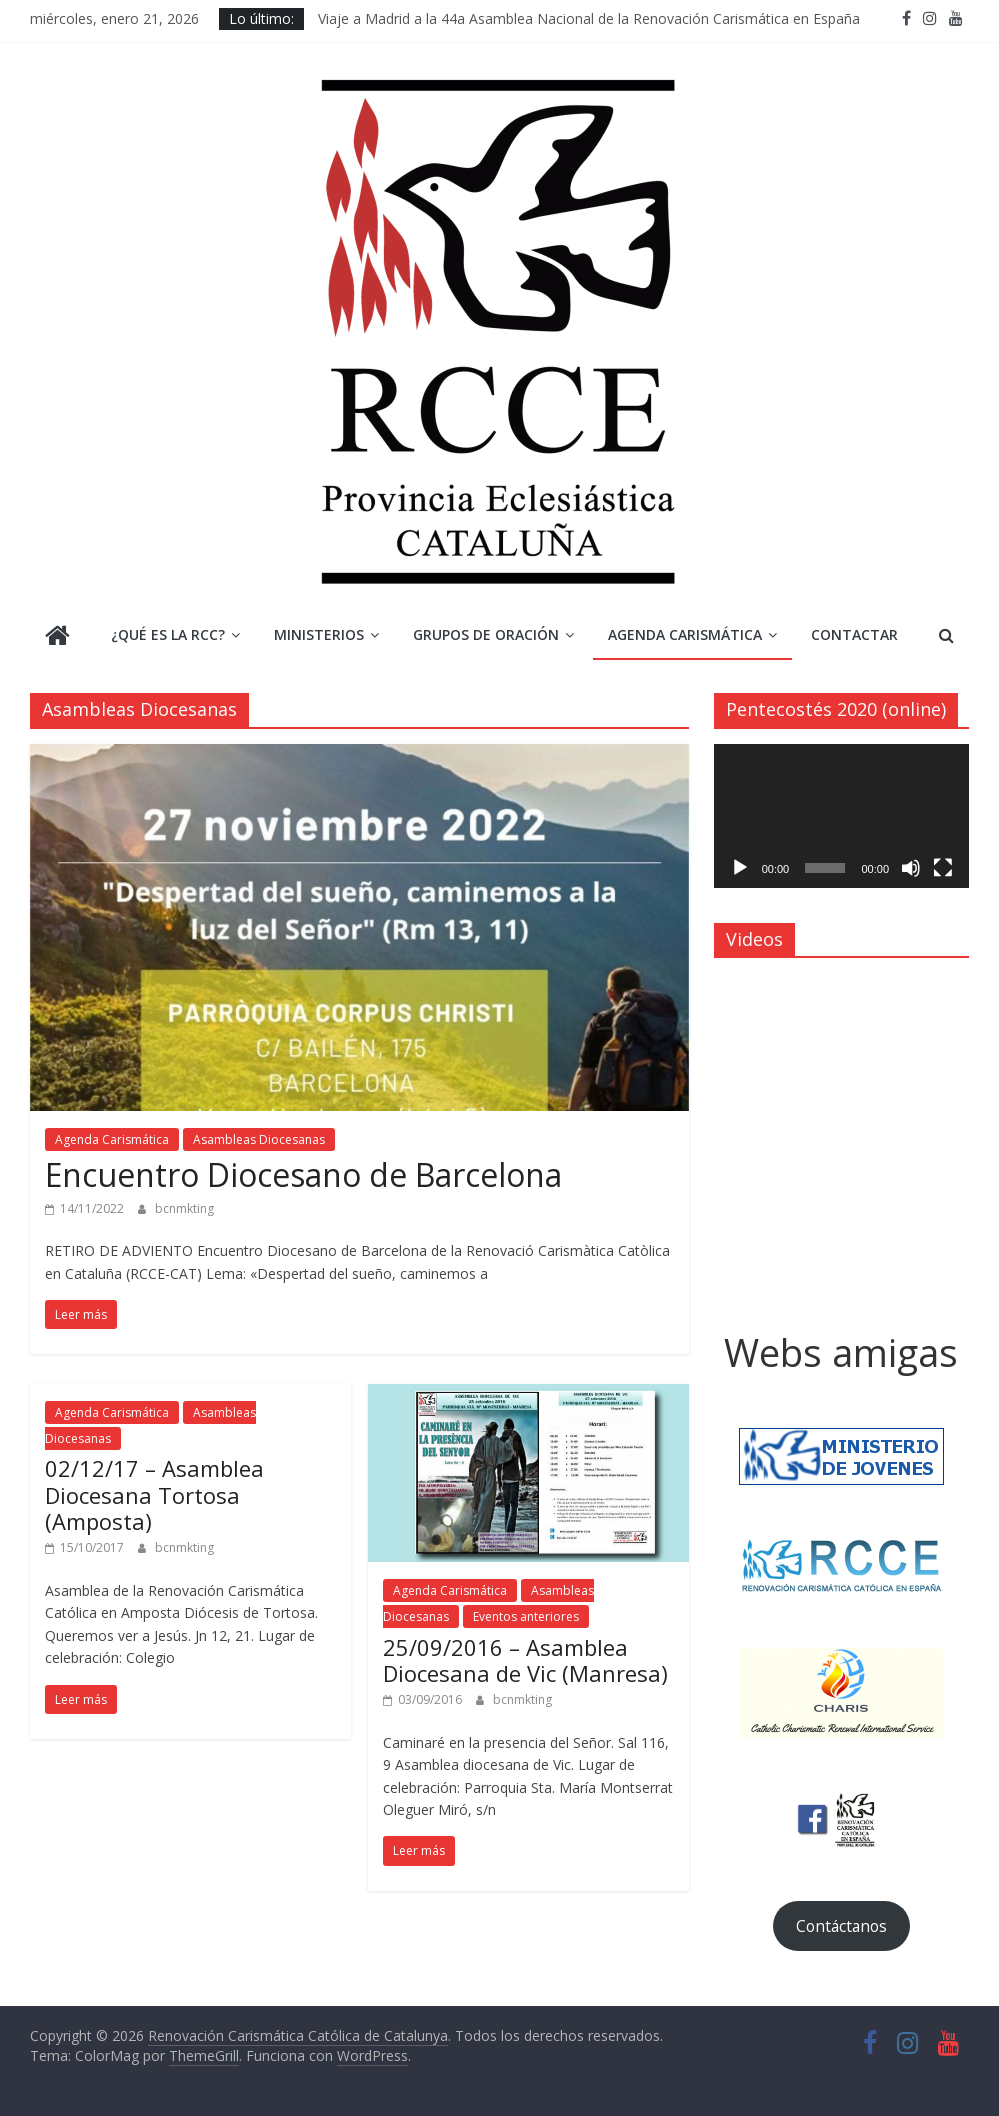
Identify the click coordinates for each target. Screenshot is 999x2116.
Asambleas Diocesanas (259, 1139)
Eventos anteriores (526, 1616)
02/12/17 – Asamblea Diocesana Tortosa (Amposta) (154, 1494)
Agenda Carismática (685, 634)
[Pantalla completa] (943, 868)
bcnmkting (184, 1208)
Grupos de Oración (486, 634)
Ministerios (319, 634)
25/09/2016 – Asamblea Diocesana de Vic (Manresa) (525, 1660)
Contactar (854, 634)
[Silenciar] (911, 868)
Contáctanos (841, 1926)
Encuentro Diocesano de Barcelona (303, 1174)
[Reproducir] (740, 868)
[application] (841, 816)
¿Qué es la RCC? (168, 634)
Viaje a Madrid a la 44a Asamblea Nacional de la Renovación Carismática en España (589, 18)
